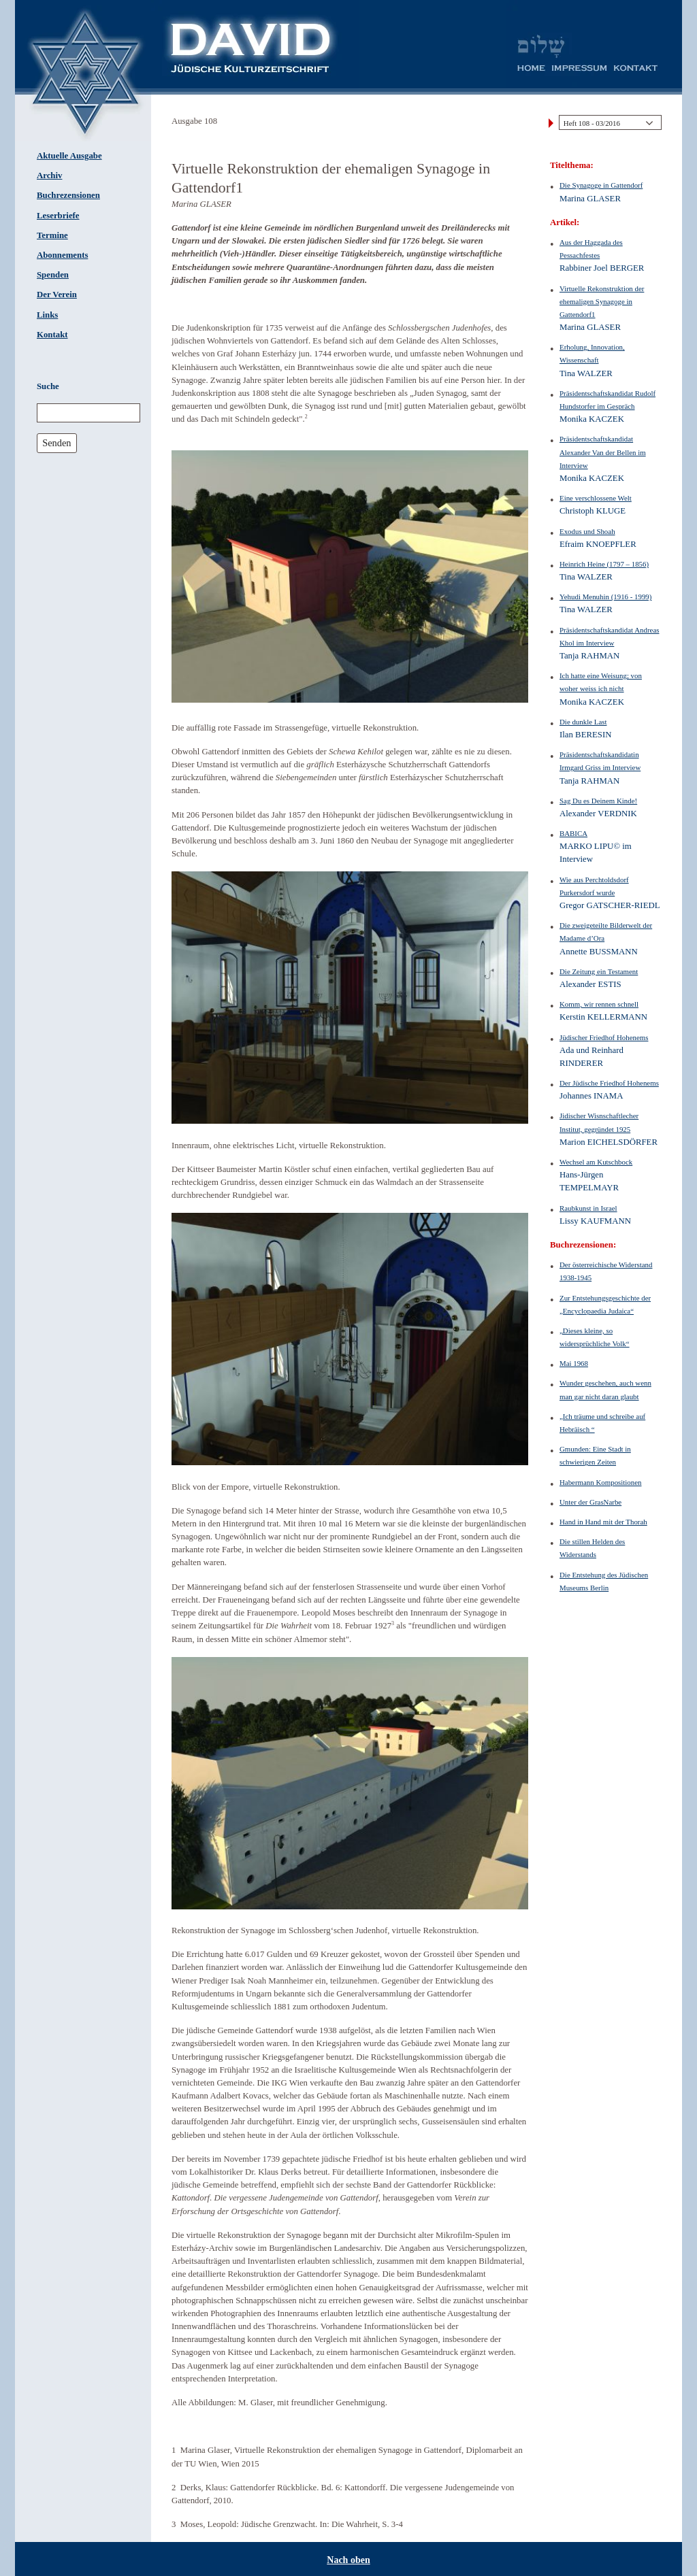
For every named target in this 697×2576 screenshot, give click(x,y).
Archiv (49, 175)
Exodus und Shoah (587, 531)
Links (47, 315)
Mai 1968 (574, 1363)
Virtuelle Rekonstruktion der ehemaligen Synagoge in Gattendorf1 (602, 301)
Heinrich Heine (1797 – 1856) (604, 564)
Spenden (53, 275)
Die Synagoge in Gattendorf (601, 185)
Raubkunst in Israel (588, 1208)
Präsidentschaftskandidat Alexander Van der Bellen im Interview (603, 452)
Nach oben (348, 2560)
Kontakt (52, 334)
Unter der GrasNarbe (590, 1502)
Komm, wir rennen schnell (599, 1004)
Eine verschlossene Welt (596, 498)
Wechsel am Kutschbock (596, 1162)
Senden (56, 442)
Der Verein (57, 294)
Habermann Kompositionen (601, 1482)
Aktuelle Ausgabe (69, 156)
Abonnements (62, 255)
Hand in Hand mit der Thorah (603, 1522)
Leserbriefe (58, 215)
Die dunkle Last (583, 722)
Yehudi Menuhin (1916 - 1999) (605, 596)
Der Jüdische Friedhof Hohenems (609, 1083)
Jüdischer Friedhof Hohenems (604, 1037)
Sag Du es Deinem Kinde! (598, 801)
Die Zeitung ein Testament (599, 971)
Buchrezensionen (68, 195)
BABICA (573, 833)
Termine (52, 235)
